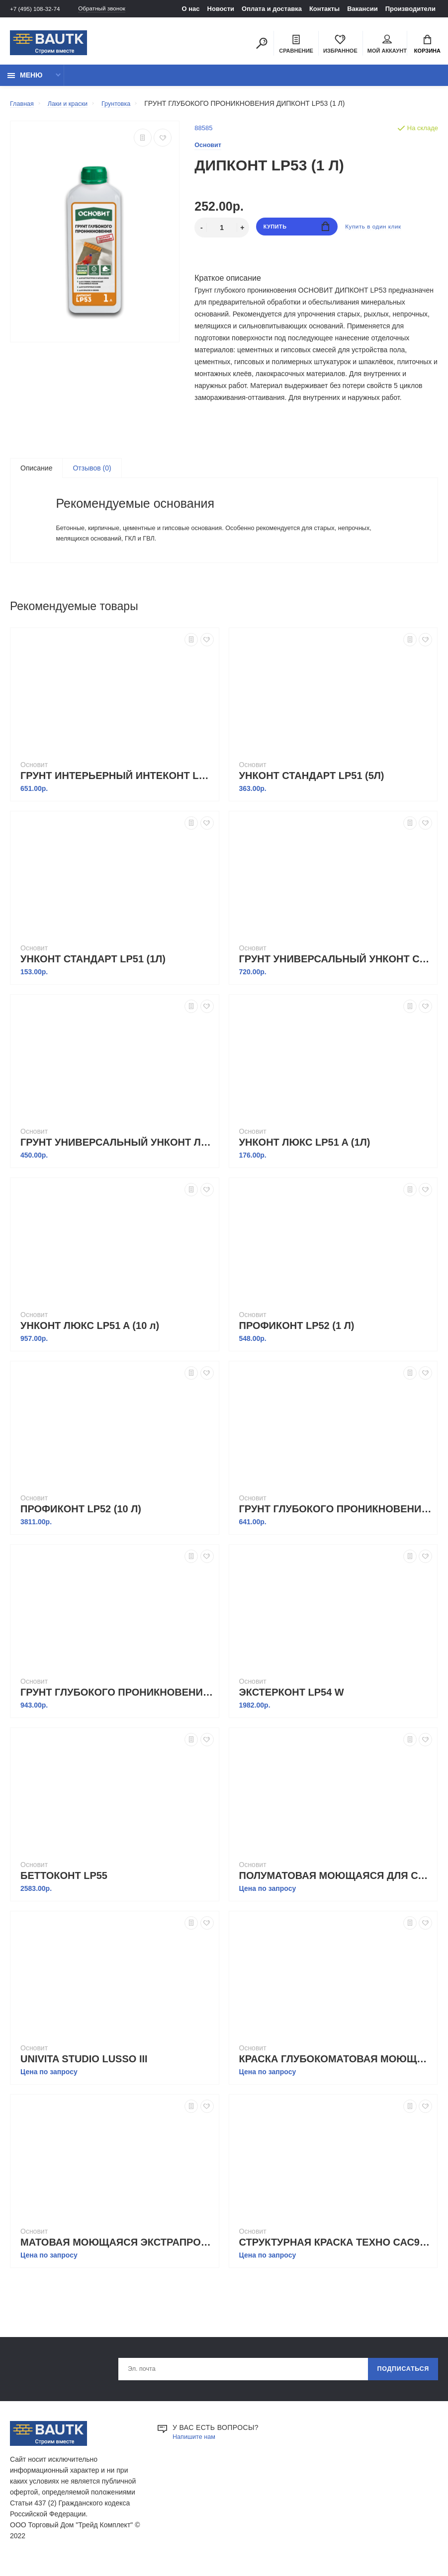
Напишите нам (196, 2451)
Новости (221, 8)
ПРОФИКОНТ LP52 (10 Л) (80, 1520)
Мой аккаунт (387, 45)
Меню (25, 80)
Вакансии (362, 8)
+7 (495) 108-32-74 (38, 8)
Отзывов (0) (92, 474)
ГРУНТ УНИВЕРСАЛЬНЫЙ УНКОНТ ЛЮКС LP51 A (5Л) (117, 1154)
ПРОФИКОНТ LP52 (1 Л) (297, 1337)
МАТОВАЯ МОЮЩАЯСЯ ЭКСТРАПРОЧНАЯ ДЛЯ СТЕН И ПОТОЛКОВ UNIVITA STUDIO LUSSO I (117, 2254)
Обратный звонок (112, 8)
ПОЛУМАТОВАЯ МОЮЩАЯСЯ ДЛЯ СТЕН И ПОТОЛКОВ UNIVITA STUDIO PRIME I (336, 1887)
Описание (36, 474)
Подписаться (399, 2382)
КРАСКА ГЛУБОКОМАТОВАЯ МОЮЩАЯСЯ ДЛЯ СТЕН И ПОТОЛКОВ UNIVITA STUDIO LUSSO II (336, 2070)
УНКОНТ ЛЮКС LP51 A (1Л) (304, 1154)
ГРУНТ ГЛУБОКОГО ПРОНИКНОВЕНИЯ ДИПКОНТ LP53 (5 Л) (336, 1520)
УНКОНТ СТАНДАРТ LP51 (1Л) (93, 970)
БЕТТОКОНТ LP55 (63, 1887)
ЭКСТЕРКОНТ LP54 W (291, 1704)
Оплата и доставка (272, 8)
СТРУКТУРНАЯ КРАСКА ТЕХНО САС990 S (336, 2254)
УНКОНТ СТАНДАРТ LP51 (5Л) (311, 787)
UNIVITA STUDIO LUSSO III (84, 2070)
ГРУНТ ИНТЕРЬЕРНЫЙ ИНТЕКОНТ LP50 (117, 787)
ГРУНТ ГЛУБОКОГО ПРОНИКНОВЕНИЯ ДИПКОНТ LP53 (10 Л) (117, 1704)
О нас (191, 8)
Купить (296, 233)
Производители (410, 8)
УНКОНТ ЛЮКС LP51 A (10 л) (89, 1337)
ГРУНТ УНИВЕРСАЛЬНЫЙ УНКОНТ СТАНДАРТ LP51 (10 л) (336, 970)
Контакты (324, 8)
